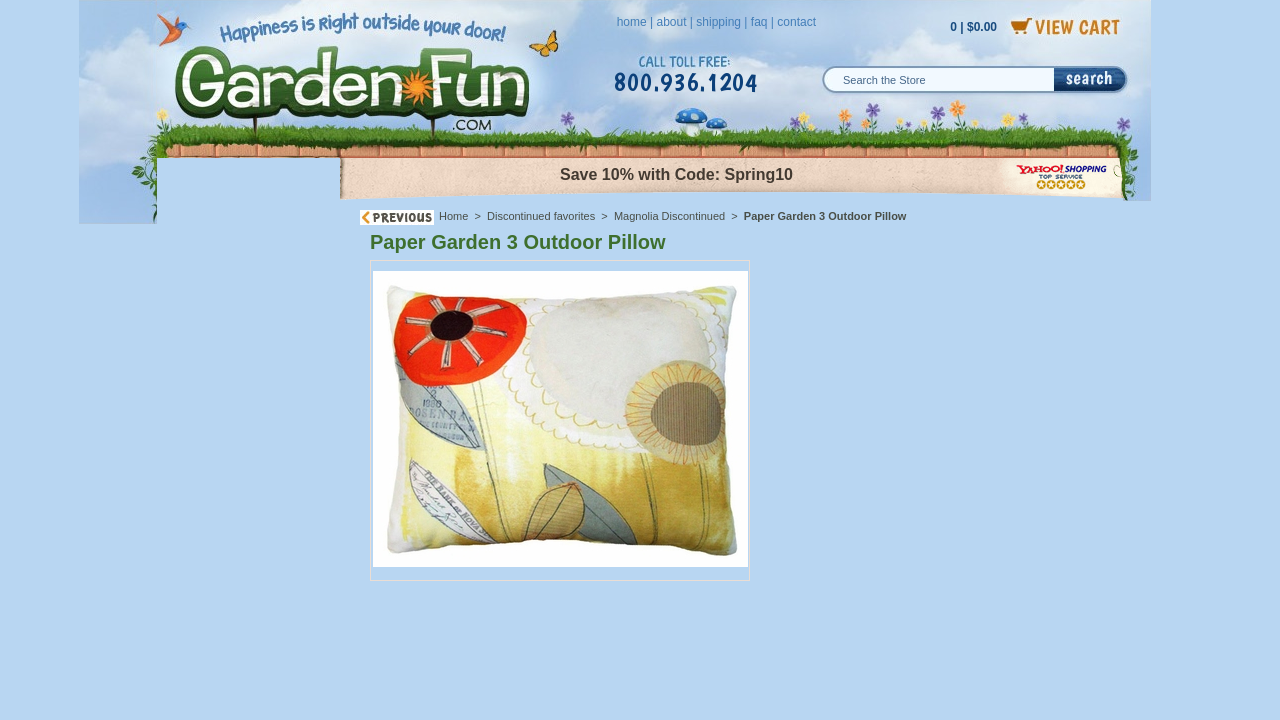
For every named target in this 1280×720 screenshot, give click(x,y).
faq (759, 22)
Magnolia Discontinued (669, 216)
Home (453, 216)
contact (796, 22)
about (671, 22)
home (632, 22)
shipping (718, 22)
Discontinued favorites (541, 216)
